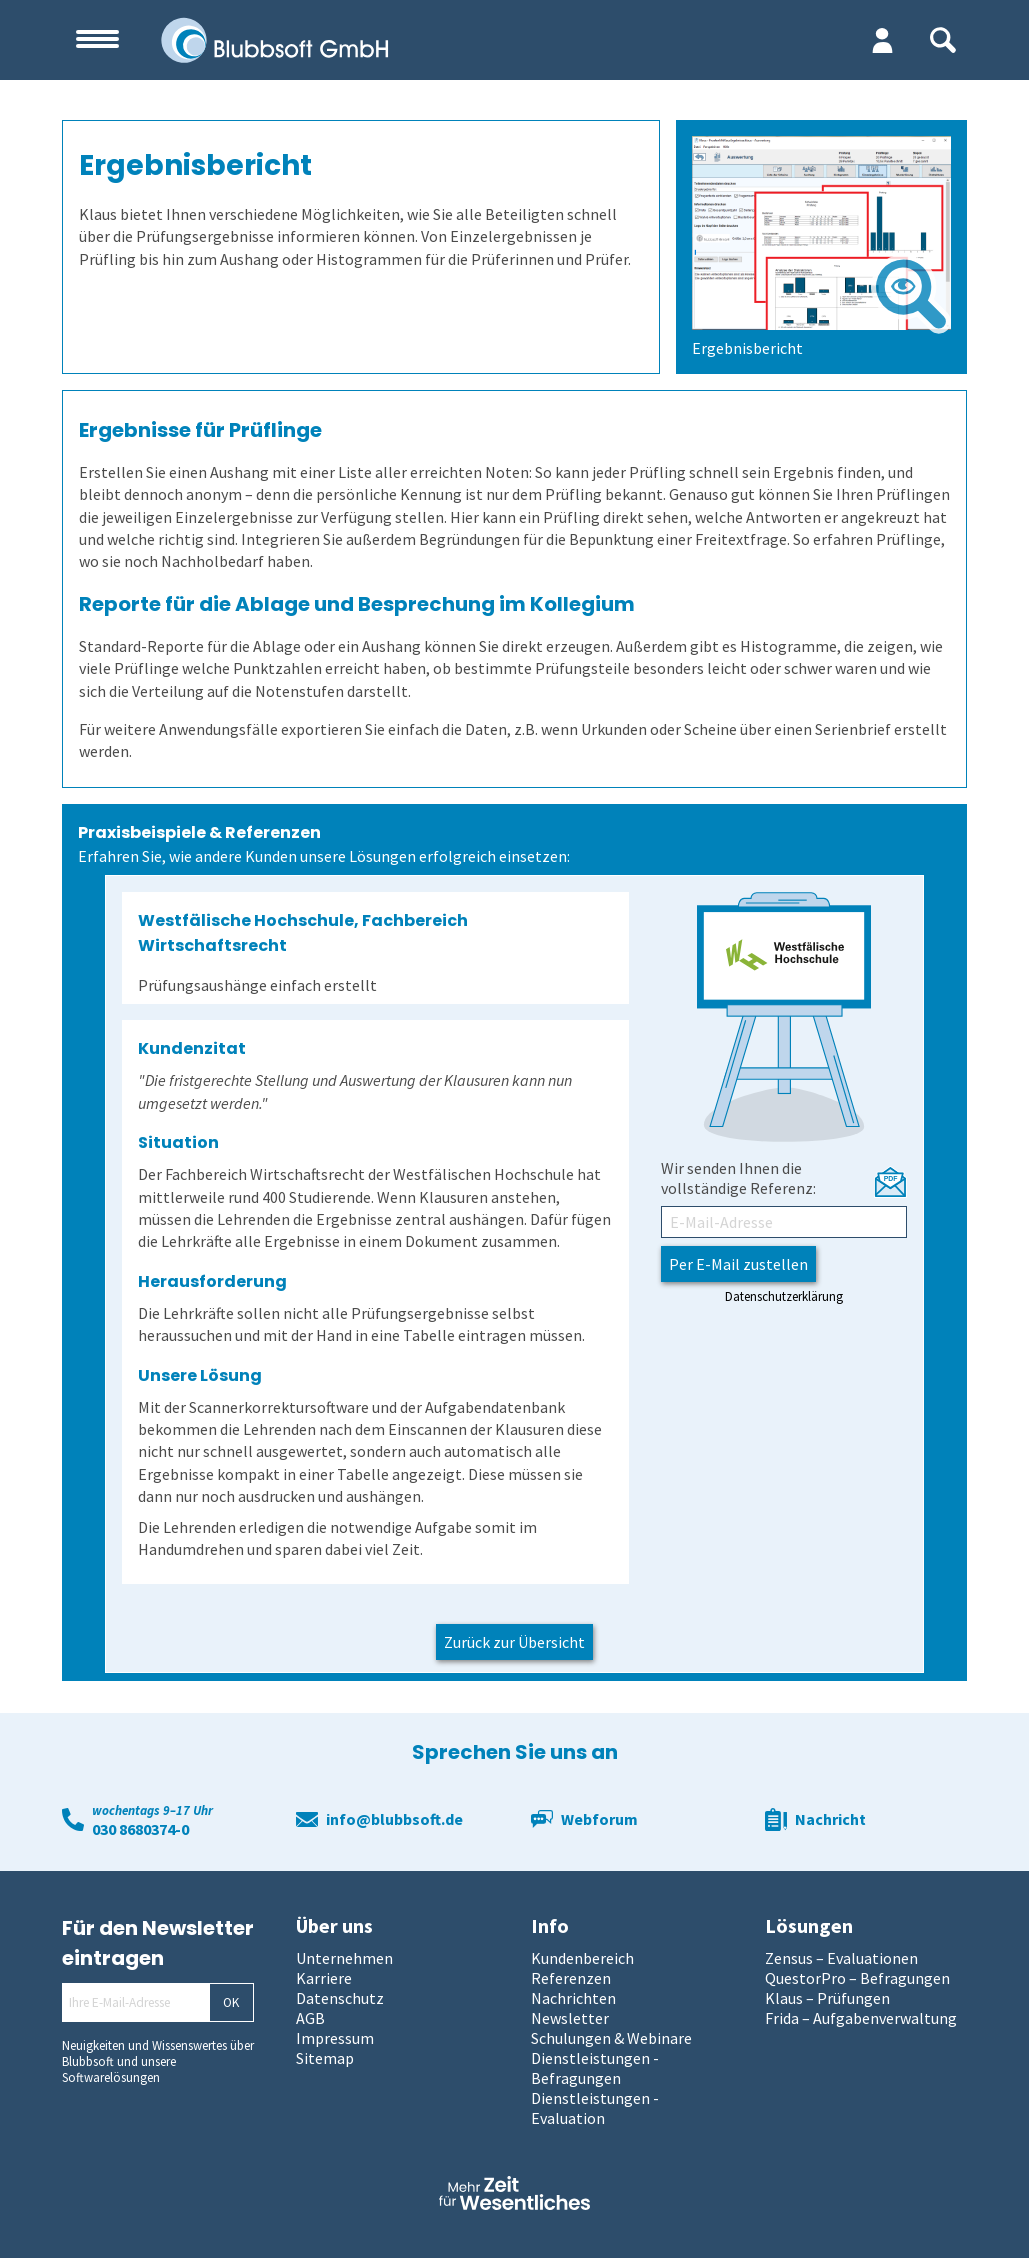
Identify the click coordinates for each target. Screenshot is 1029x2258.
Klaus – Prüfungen (827, 1998)
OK (231, 2002)
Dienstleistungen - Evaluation (595, 2108)
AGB (310, 2018)
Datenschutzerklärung (784, 1296)
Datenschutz (340, 1998)
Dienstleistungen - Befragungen (595, 2068)
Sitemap (325, 2058)
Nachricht (830, 1819)
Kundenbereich (582, 1958)
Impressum (335, 2038)
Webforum (599, 1819)
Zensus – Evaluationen (841, 1958)
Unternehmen (344, 1958)
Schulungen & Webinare (611, 2038)
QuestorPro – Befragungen (857, 1978)
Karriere (324, 1978)
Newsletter (570, 2018)
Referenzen (571, 1978)
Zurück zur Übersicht (514, 1642)
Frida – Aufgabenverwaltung (861, 2018)
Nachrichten (573, 1998)
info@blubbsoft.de (394, 1819)
